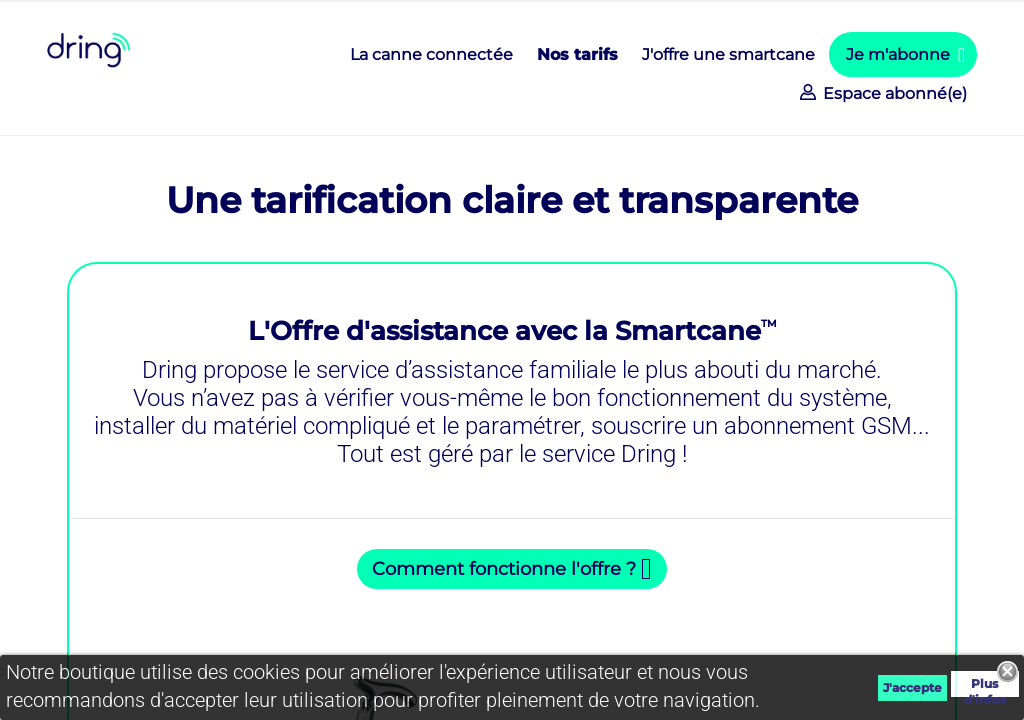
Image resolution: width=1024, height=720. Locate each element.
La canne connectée (431, 54)
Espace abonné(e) (893, 93)
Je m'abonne (898, 54)
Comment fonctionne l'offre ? (504, 569)
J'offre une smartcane (728, 54)
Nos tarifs (577, 54)
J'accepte (912, 687)
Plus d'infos (985, 686)
